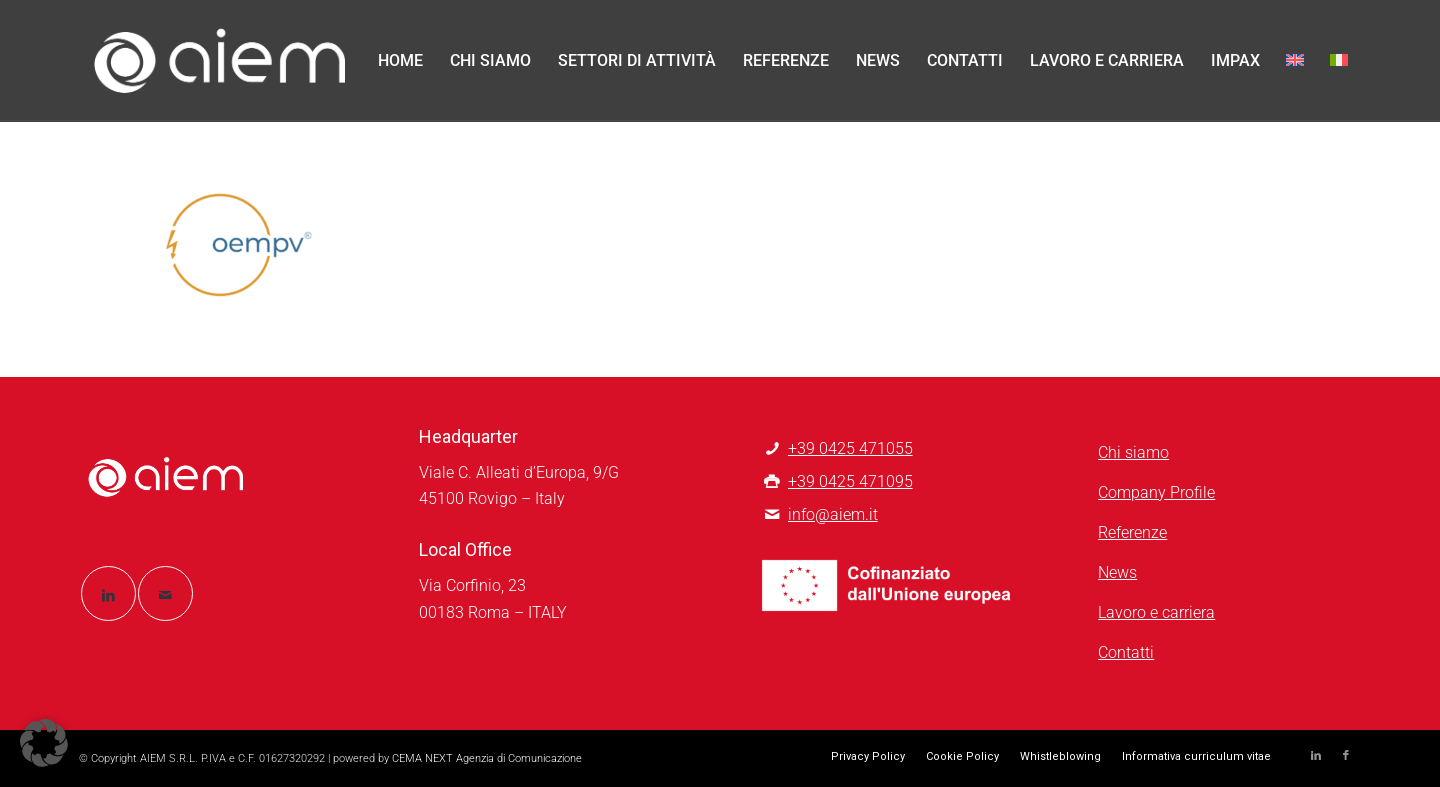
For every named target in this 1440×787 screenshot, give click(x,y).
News (1117, 572)
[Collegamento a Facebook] (1346, 756)
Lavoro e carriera (1156, 612)
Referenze (1132, 532)
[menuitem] (400, 61)
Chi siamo (1133, 452)
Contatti (1126, 652)
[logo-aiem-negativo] (220, 61)
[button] (44, 743)
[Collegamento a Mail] (165, 593)
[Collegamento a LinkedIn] (108, 593)
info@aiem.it (833, 514)
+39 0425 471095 (850, 481)
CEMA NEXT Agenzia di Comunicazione (487, 758)
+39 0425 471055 (850, 448)
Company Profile (1156, 492)
